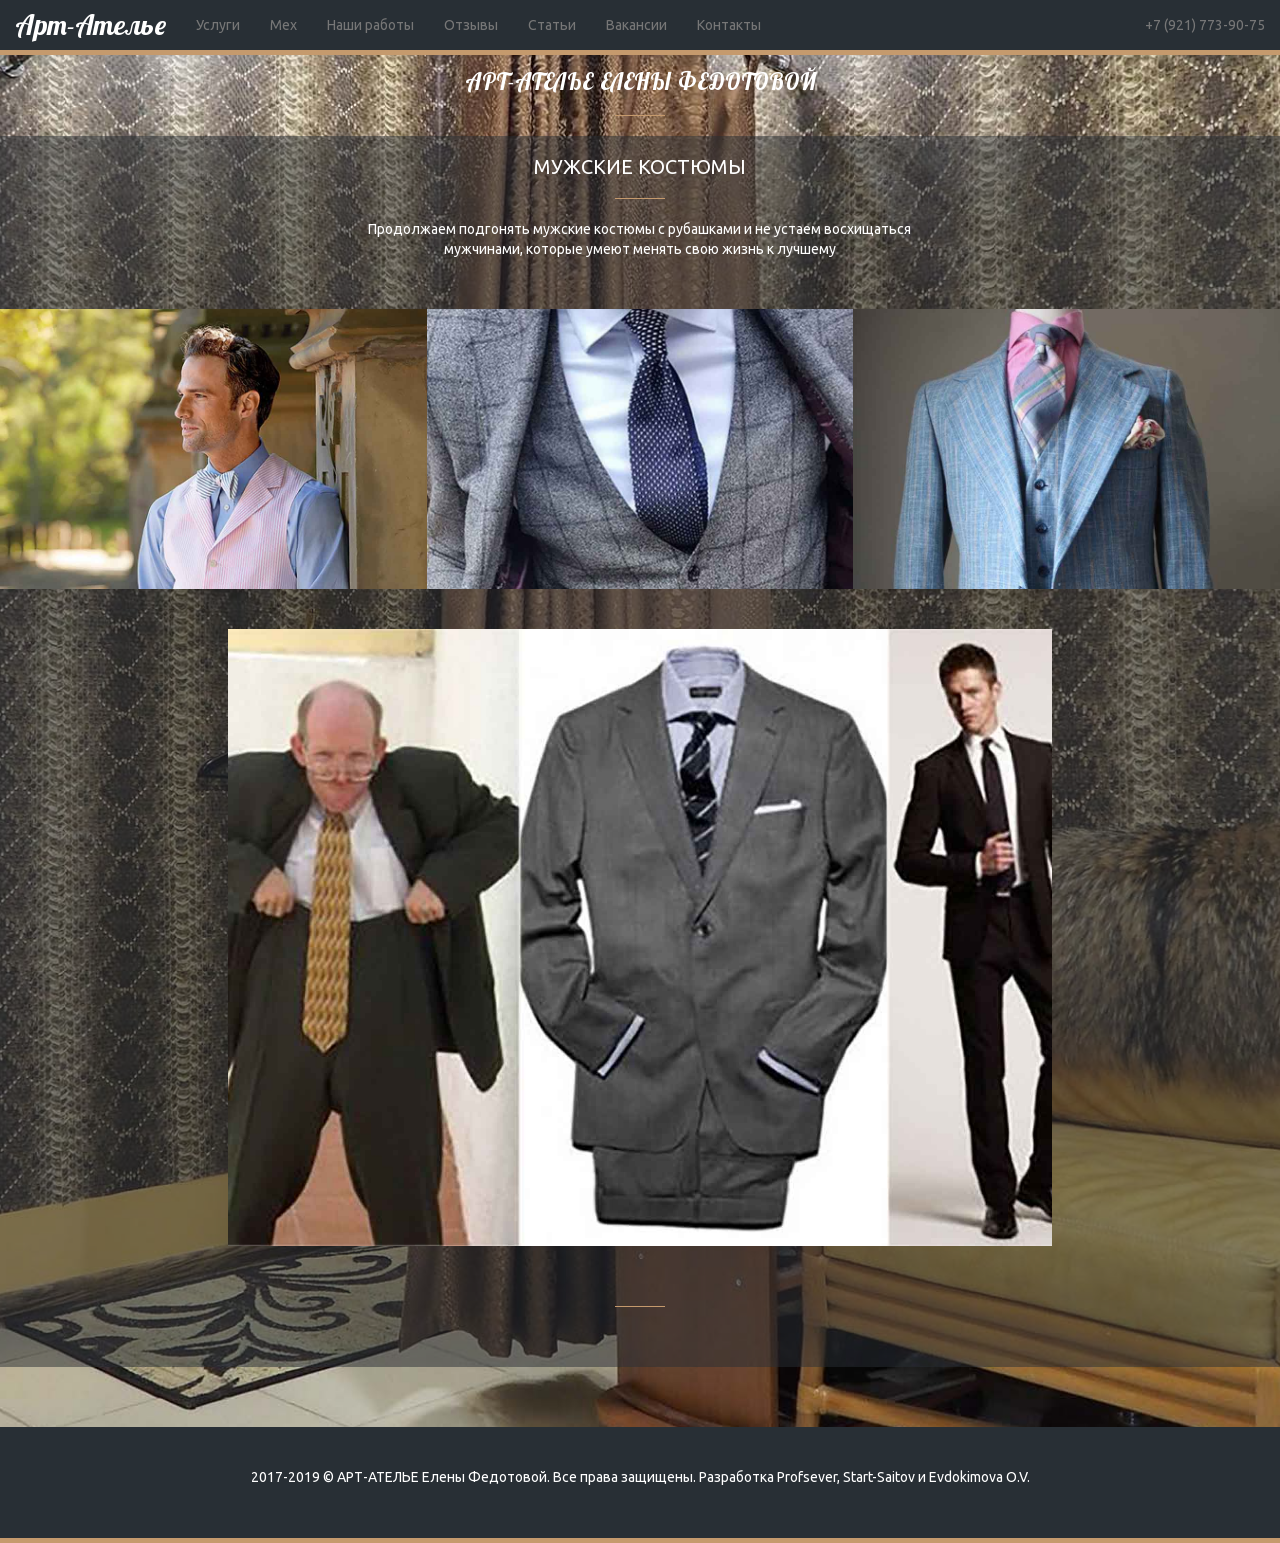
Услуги (218, 25)
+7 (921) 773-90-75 (1205, 25)
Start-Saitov (879, 1477)
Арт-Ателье (90, 24)
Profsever (807, 1477)
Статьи (552, 25)
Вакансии (636, 25)
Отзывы (471, 25)
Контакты (729, 25)
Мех (283, 25)
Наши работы (370, 25)
